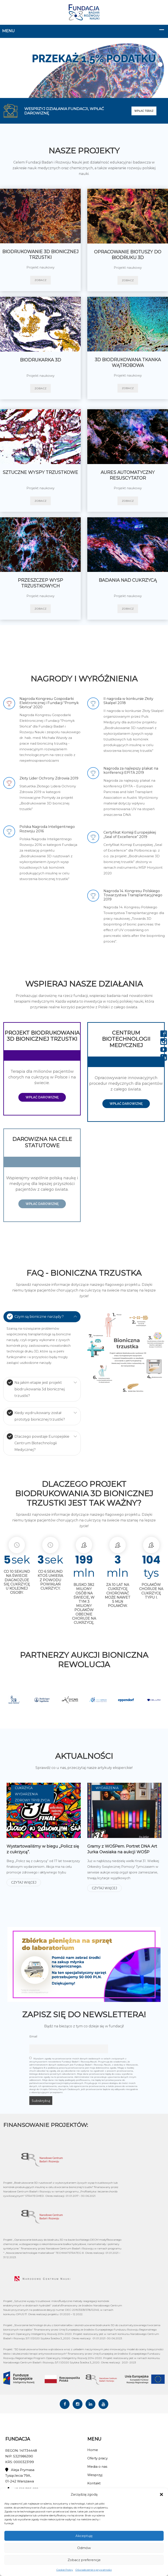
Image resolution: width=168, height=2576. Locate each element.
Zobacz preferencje (84, 2560)
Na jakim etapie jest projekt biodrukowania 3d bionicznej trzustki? (36, 1388)
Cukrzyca (24, 1788)
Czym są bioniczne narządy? (35, 1316)
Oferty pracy (97, 2458)
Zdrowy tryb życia (32, 1800)
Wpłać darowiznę (42, 1097)
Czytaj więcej (23, 1882)
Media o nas (97, 2466)
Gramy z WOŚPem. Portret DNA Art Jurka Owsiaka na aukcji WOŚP (122, 1849)
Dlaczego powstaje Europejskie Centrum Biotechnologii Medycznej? (38, 1442)
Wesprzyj (94, 2475)
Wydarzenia (26, 1794)
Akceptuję (84, 2536)
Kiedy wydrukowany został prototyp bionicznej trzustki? (36, 1415)
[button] (161, 2494)
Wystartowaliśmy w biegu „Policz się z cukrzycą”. (43, 1849)
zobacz (40, 280)
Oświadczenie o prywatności (93, 2569)
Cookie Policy (64, 2569)
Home (92, 2450)
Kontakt (94, 2483)
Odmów (84, 2548)
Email (33, 2036)
